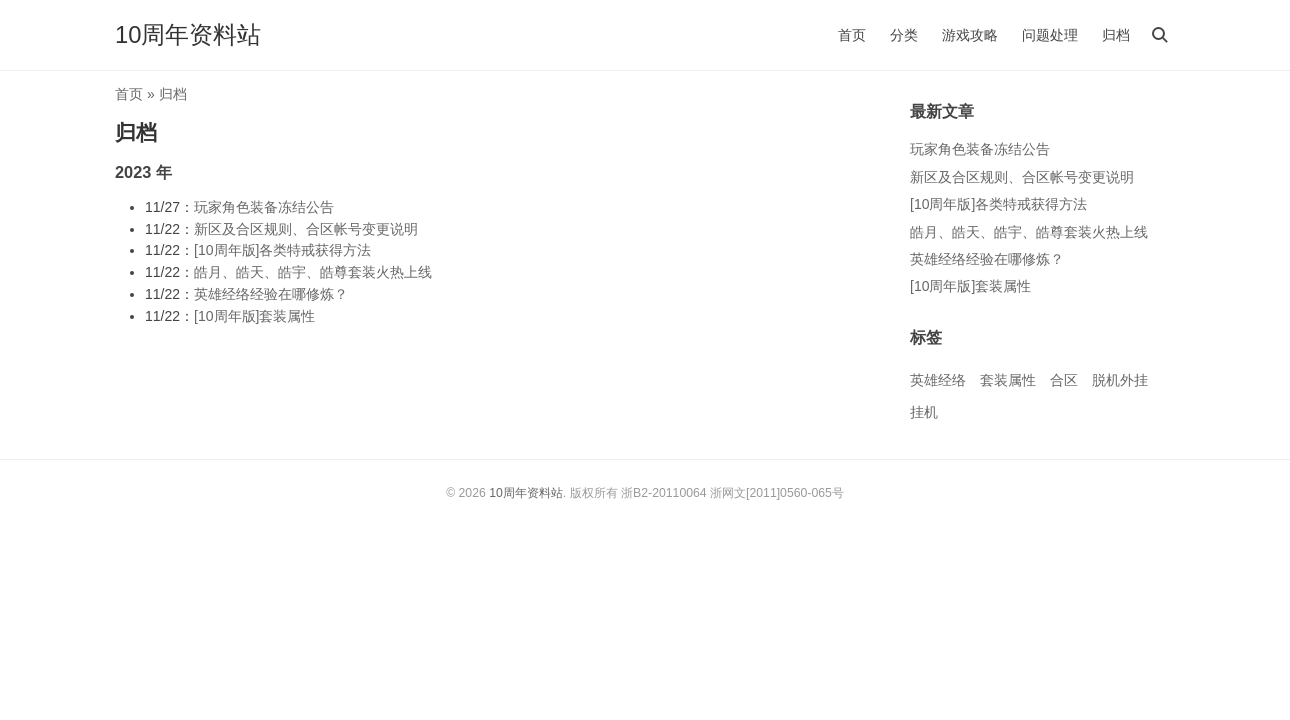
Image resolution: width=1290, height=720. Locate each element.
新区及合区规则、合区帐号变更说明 (306, 229)
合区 (1064, 380)
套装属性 (1008, 380)
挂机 (924, 412)
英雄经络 (938, 380)
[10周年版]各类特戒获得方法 (282, 250)
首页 (852, 35)
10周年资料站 (188, 34)
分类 (904, 35)
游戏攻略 (970, 35)
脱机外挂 (1120, 380)
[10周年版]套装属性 (254, 316)
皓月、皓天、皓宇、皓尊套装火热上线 (313, 272)
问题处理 (1050, 35)
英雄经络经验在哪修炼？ (271, 294)
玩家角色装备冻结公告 (264, 207)
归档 (1116, 35)
